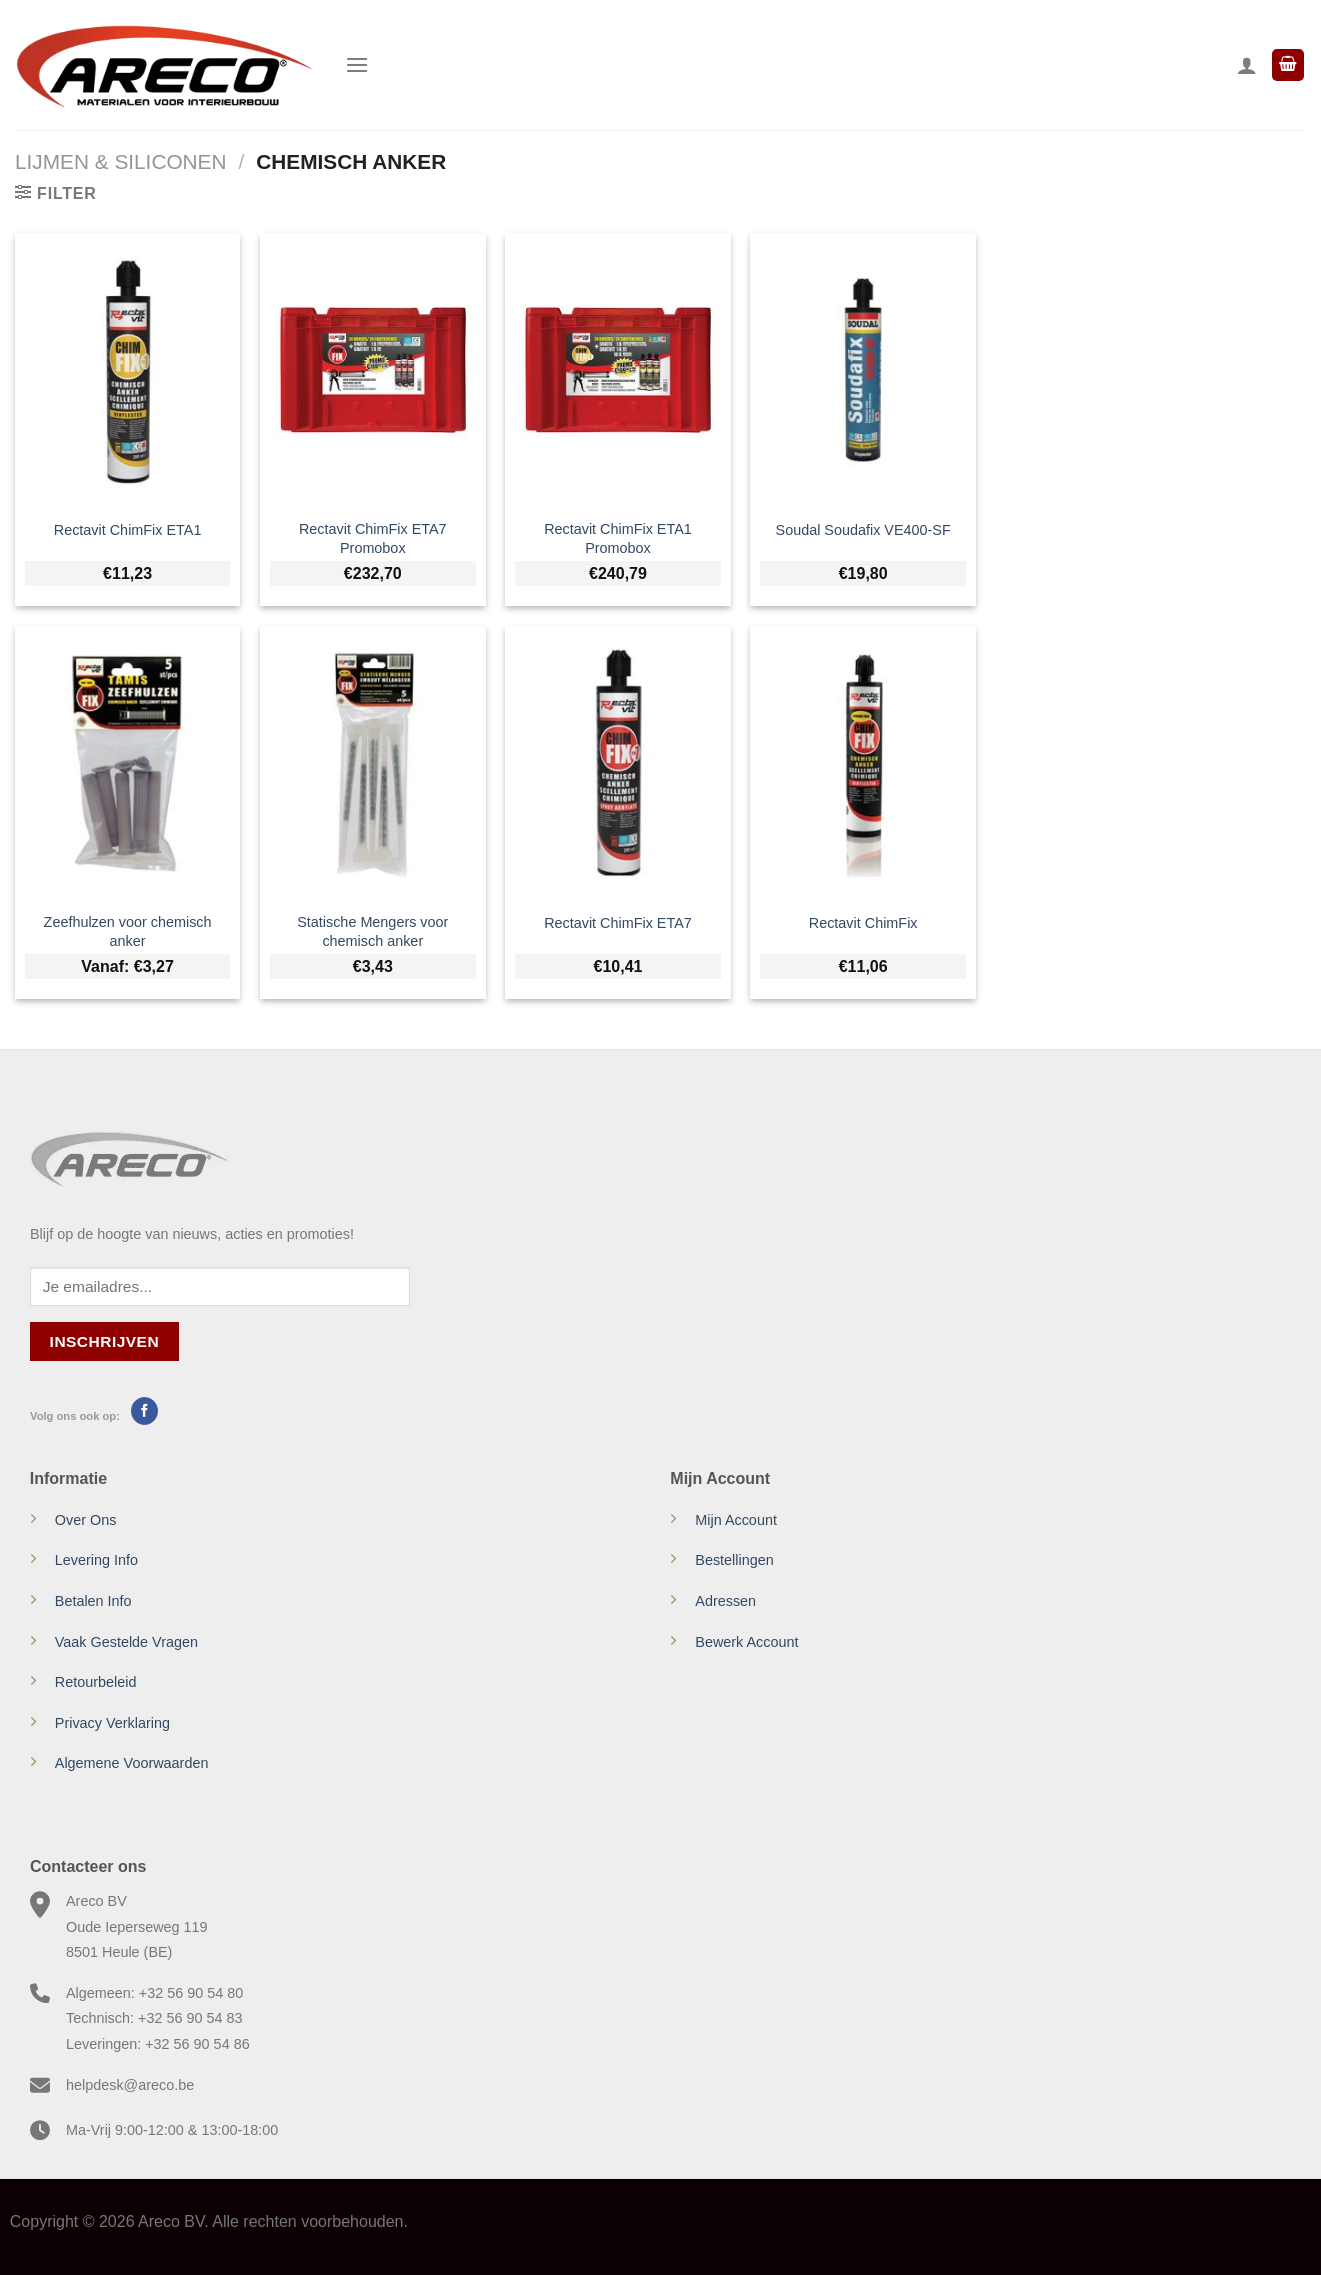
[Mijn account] (1247, 65)
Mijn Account (736, 1520)
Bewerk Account (746, 1642)
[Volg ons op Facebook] (144, 1411)
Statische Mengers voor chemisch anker (372, 931)
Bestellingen (734, 1560)
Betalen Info (93, 1601)
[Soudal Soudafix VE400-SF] (863, 370)
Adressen (725, 1601)
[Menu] (357, 64)
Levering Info (96, 1560)
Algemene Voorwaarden (132, 1763)
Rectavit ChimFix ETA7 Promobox (373, 538)
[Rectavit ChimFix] (863, 763)
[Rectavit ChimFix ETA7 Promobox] (373, 370)
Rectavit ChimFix (863, 923)
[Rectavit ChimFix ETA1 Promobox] (618, 370)
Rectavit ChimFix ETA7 (618, 923)
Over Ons (86, 1520)
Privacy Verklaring (112, 1723)
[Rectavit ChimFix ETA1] (128, 370)
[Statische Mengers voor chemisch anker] (373, 763)
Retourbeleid (96, 1682)
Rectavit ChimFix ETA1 (128, 530)
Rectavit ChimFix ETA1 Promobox (618, 538)
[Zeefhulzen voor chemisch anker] (128, 763)
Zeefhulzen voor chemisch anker (128, 931)
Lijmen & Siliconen (120, 161)
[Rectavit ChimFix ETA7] (618, 763)
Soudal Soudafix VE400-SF (863, 530)
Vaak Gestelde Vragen (126, 1642)
